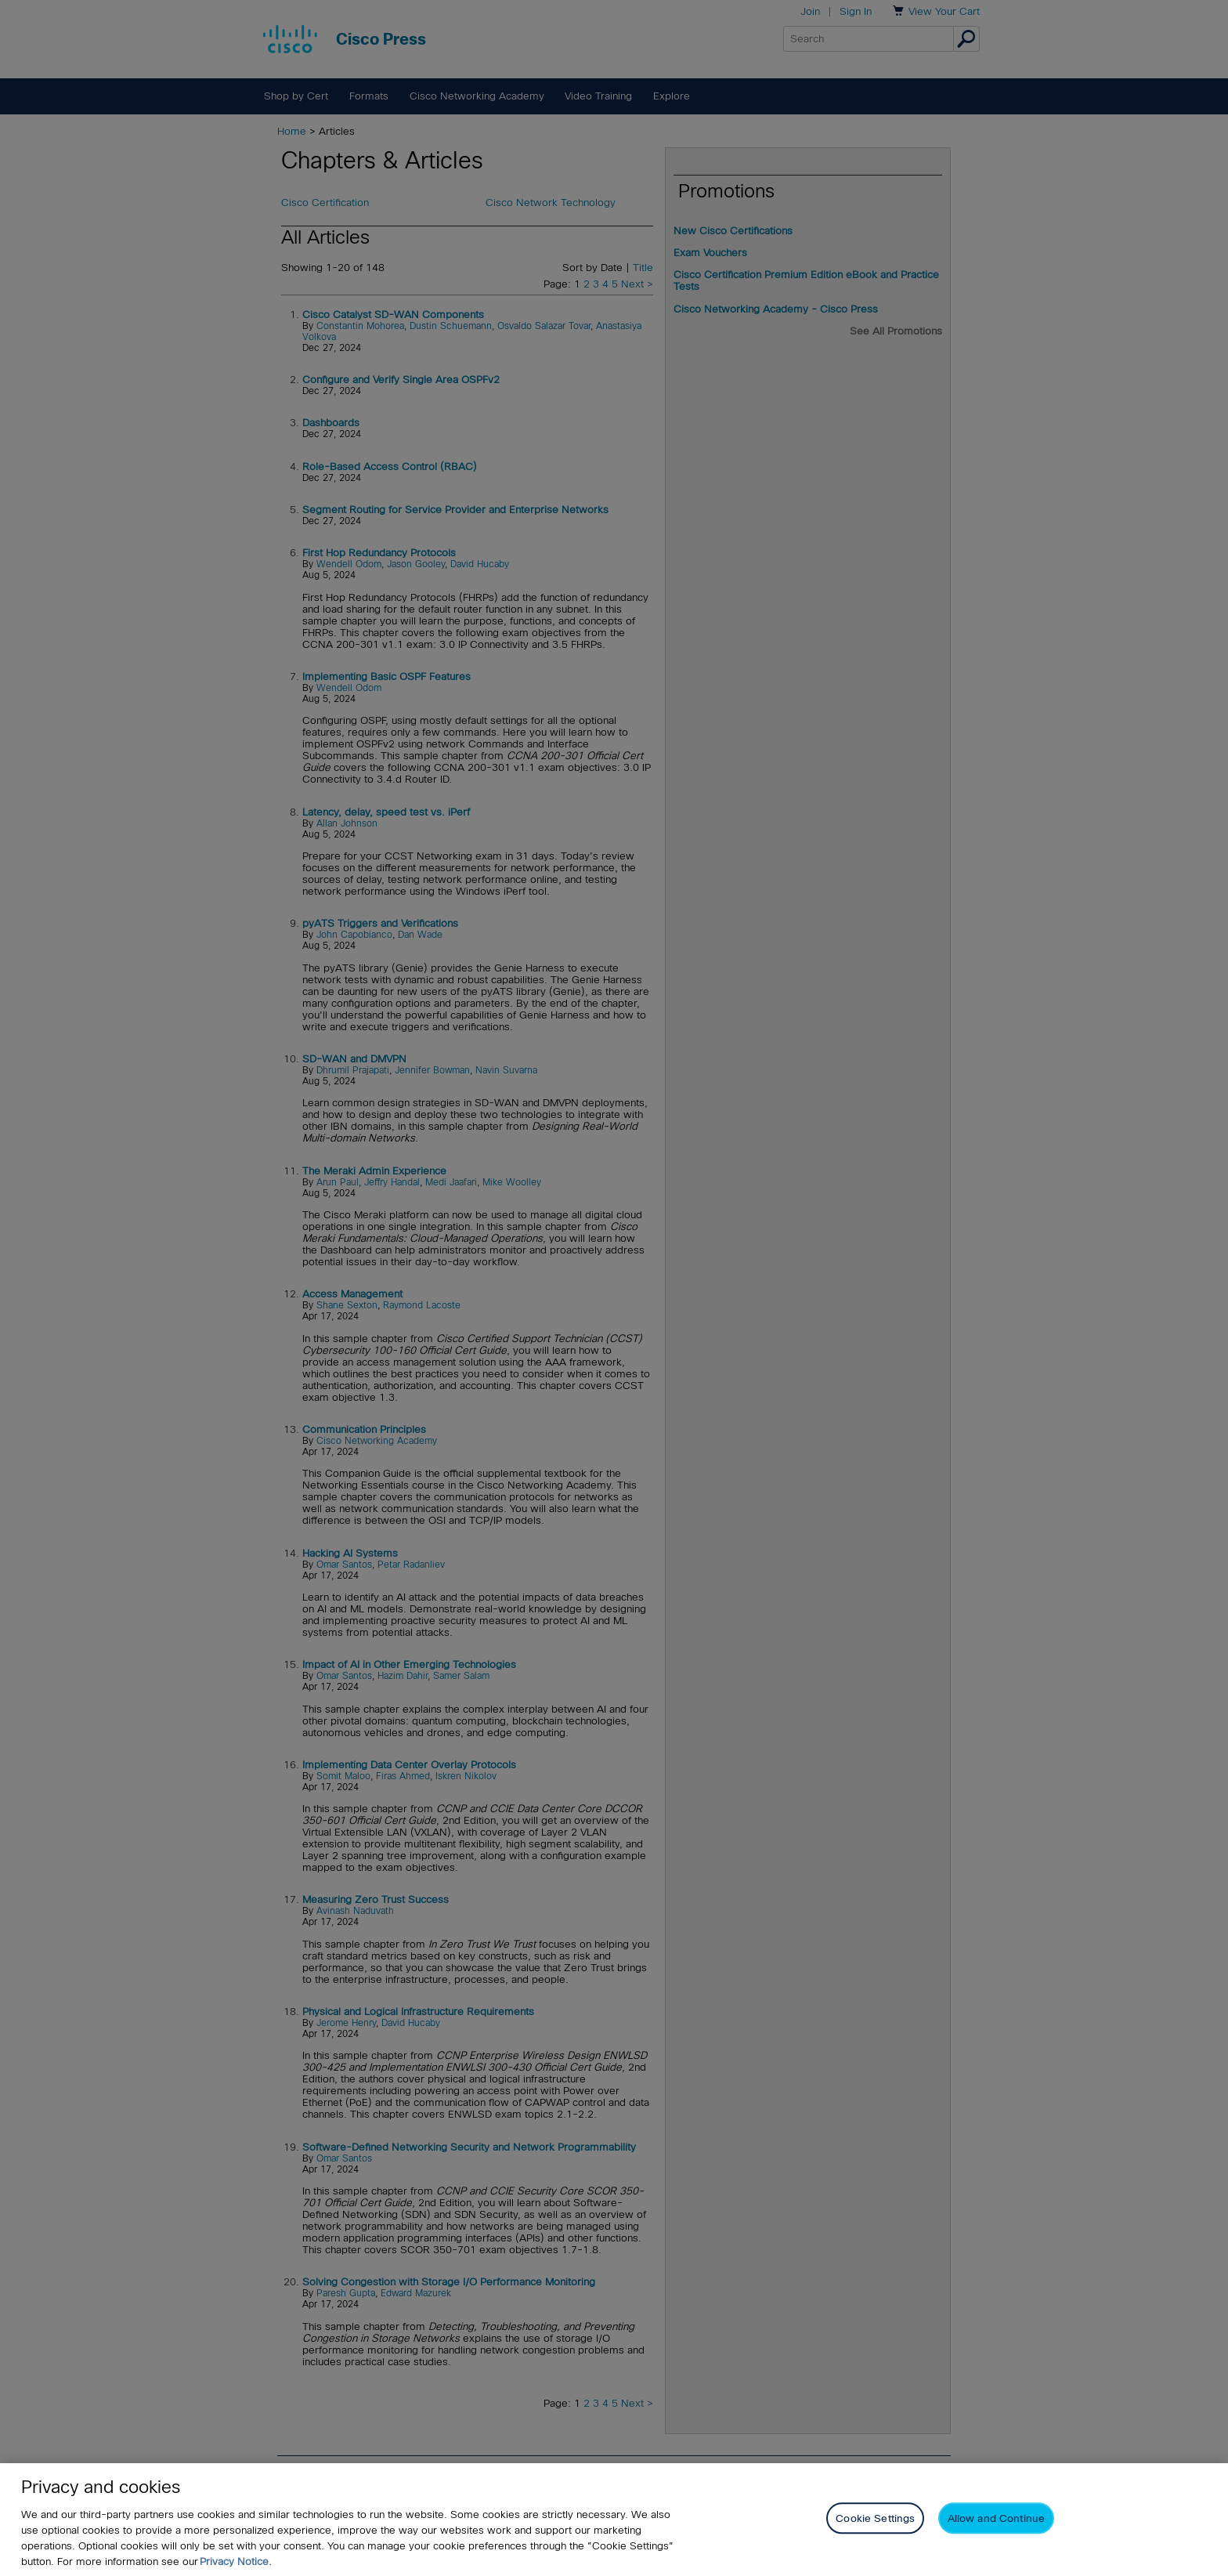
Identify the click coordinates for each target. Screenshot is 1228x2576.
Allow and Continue (996, 2521)
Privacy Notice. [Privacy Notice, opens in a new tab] (236, 2564)
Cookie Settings (875, 2521)
